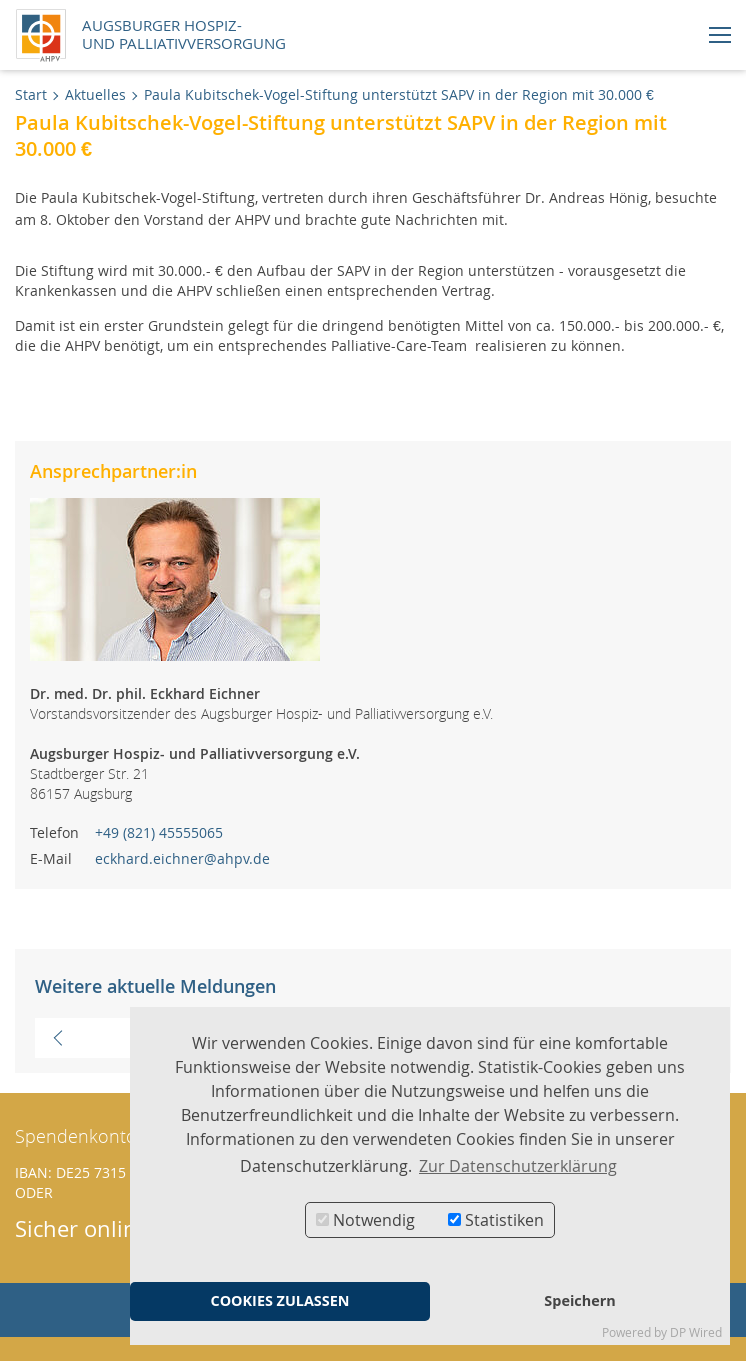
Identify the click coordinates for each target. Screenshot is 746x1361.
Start (31, 94)
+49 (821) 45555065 (159, 832)
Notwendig (365, 1220)
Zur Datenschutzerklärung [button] (518, 1166)
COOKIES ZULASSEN (279, 1300)
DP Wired (696, 1332)
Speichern (579, 1300)
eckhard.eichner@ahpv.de (182, 858)
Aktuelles (95, 94)
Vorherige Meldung (67, 1038)
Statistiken (496, 1220)
